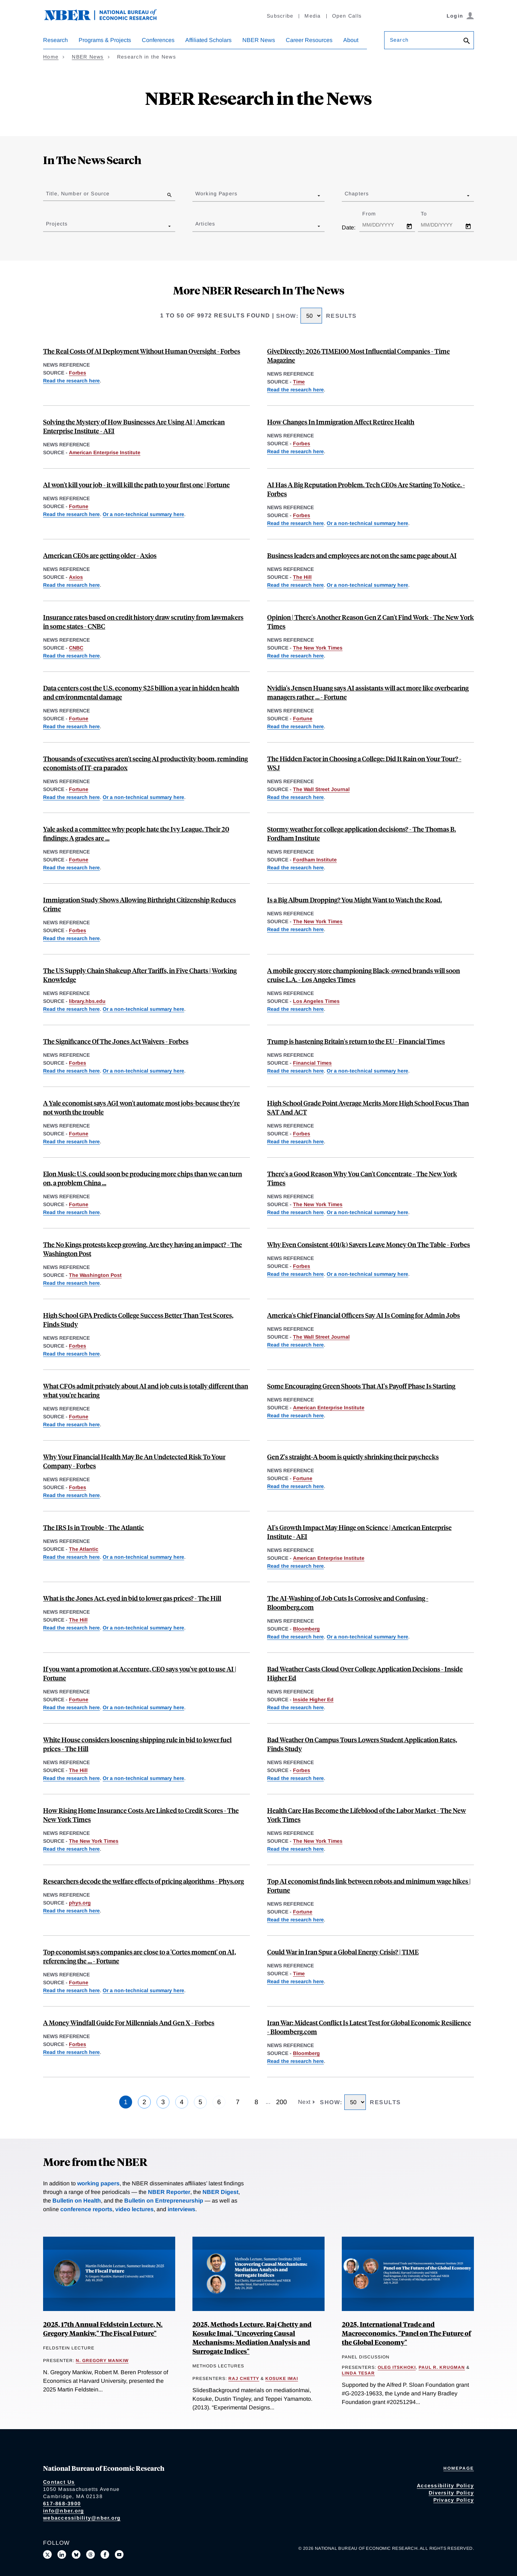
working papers (98, 2183)
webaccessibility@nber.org (82, 2518)
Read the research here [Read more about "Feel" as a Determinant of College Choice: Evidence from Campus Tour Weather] (295, 797)
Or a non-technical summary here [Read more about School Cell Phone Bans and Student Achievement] (367, 1212)
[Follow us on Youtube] (119, 2554)
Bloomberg (306, 1629)
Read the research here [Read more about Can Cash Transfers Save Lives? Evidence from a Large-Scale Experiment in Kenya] (295, 389)
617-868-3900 (62, 2503)
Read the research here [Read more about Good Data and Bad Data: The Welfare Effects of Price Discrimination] (71, 1911)
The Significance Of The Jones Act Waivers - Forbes (115, 1041)
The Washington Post (95, 1275)
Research (55, 40)
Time (299, 382)
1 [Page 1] (125, 2102)
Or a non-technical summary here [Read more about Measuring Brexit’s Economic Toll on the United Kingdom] (367, 1071)
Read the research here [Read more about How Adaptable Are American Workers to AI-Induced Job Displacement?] (295, 2061)
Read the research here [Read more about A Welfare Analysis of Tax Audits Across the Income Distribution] (71, 1557)
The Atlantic (83, 1549)
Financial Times (312, 1063)
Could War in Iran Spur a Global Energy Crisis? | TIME (343, 1951)
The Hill (302, 577)
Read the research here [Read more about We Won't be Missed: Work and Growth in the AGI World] (71, 1141)
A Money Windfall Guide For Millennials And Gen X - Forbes (128, 2022)
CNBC (76, 648)
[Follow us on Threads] (90, 2554)
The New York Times (318, 648)
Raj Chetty (243, 2378)
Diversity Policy (451, 2493)
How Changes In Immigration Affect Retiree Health (340, 421)
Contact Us (59, 2482)
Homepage (458, 2468)
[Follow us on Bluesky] (76, 2554)
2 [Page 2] (144, 2102)
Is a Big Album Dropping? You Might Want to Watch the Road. (354, 899)
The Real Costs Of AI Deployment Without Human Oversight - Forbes (141, 351)
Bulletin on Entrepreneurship (163, 2201)
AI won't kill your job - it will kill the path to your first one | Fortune (136, 484)
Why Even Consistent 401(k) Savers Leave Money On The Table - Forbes (368, 1244)
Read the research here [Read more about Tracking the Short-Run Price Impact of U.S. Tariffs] (295, 1981)
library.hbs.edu (87, 1001)
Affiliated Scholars (208, 40)
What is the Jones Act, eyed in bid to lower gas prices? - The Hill (132, 1598)
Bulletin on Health (76, 2201)
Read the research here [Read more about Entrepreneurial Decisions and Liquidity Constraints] (71, 1495)
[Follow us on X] (47, 2554)
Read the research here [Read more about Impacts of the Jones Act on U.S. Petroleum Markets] (71, 1071)
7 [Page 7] (237, 2102)
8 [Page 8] (256, 2102)
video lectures (134, 2209)
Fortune (78, 506)
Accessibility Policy (445, 2485)
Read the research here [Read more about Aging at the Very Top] (71, 585)
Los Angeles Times (316, 1001)
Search (399, 39)
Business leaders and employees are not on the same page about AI (362, 555)
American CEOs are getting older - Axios (100, 555)
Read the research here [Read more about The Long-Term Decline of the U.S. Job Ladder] (295, 656)
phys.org (80, 1903)
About (350, 40)
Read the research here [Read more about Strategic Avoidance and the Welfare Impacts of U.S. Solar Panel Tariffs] (71, 1212)
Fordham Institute (315, 859)
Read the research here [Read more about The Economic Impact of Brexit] (295, 1071)
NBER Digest (220, 2192)
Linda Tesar (358, 2373)
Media (312, 16)
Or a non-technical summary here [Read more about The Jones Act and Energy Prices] (143, 1071)
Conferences (158, 40)
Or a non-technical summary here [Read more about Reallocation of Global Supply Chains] (143, 1009)
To (430, 214)
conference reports (86, 2209)
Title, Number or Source (78, 193)
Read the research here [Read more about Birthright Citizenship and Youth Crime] (71, 938)
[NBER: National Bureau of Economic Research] (106, 19)
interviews (181, 2209)
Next (305, 2102)
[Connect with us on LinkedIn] (61, 2554)
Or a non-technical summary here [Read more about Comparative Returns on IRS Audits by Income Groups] (143, 1557)
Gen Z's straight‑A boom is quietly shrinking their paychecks (353, 1456)
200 (281, 2102)
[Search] (466, 41)
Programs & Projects (105, 40)
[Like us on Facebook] (105, 2554)
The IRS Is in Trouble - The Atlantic (93, 1527)
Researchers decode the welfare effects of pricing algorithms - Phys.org (143, 1881)
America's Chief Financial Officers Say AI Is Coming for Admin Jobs (363, 1315)
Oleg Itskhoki (397, 2367)
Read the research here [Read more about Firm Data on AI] (71, 514)
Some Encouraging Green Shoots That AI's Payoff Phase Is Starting (361, 1385)
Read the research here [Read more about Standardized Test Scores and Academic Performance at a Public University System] (295, 1141)
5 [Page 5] (200, 2102)
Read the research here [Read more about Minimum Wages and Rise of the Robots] (295, 1919)
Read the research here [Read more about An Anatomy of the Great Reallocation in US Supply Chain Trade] (71, 1009)
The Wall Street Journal (321, 789)
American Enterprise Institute (104, 452)
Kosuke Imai (281, 2378)
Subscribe (280, 16)
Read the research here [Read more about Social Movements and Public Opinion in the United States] (71, 1283)
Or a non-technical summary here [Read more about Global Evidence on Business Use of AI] (143, 514)
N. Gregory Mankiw (102, 2360)
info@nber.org (63, 2511)
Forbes (77, 373)
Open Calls (347, 16)
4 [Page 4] (181, 2102)
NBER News (258, 40)
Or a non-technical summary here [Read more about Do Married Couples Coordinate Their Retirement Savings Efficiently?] (367, 1274)
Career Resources (309, 40)
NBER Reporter (169, 2192)
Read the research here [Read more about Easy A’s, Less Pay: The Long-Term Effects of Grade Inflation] (71, 867)
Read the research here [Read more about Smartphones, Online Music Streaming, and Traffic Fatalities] (295, 929)
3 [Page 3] (163, 2102)
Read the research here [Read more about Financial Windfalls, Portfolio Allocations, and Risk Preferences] (71, 2052)
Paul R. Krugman (442, 2367)
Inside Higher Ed (313, 1699)
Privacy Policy (453, 2500)
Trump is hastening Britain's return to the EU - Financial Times (356, 1041)
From (375, 214)
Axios (76, 577)
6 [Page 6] (219, 2102)
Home (51, 57)
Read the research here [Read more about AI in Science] (295, 1566)
